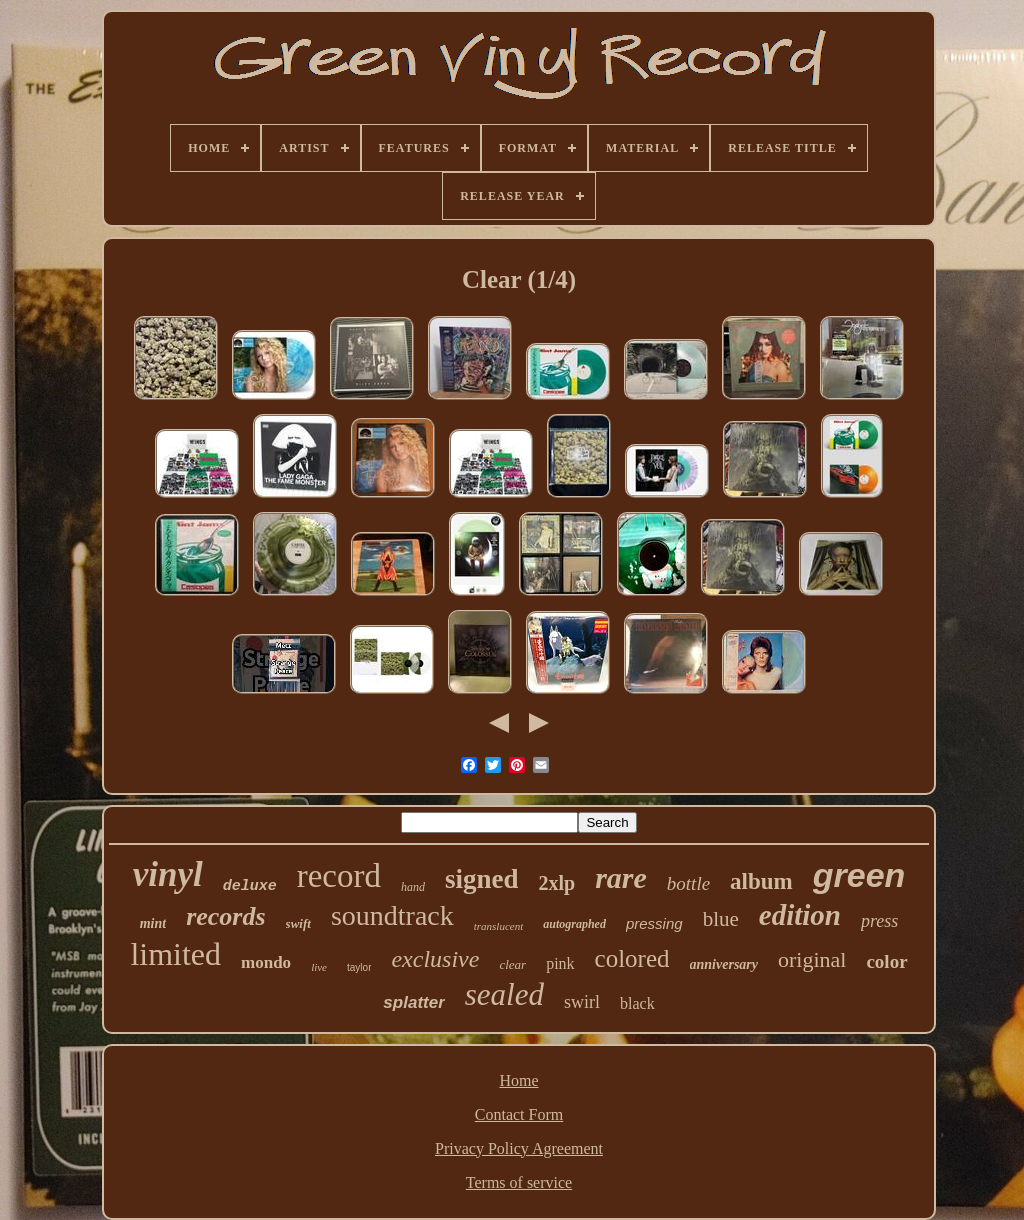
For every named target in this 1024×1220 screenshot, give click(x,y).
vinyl (168, 874)
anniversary (724, 964)
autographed (574, 924)
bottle (688, 883)
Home (518, 1080)
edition (800, 915)
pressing (654, 923)
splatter (413, 1002)
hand (413, 887)
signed (482, 879)
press (879, 921)
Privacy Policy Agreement (519, 1148)
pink (560, 963)
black (637, 1003)
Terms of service (519, 1182)
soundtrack (392, 915)
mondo (266, 962)
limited (175, 954)
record (339, 876)
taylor (359, 967)
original (812, 959)
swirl (582, 1002)
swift (298, 923)
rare (621, 877)
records (225, 916)
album (761, 881)
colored (632, 958)
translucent (499, 926)
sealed (504, 994)
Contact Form (519, 1114)
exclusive (435, 959)
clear (512, 964)
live (319, 967)
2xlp (556, 883)
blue (721, 919)
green (859, 875)
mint (153, 923)
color (886, 961)
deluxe (250, 886)
